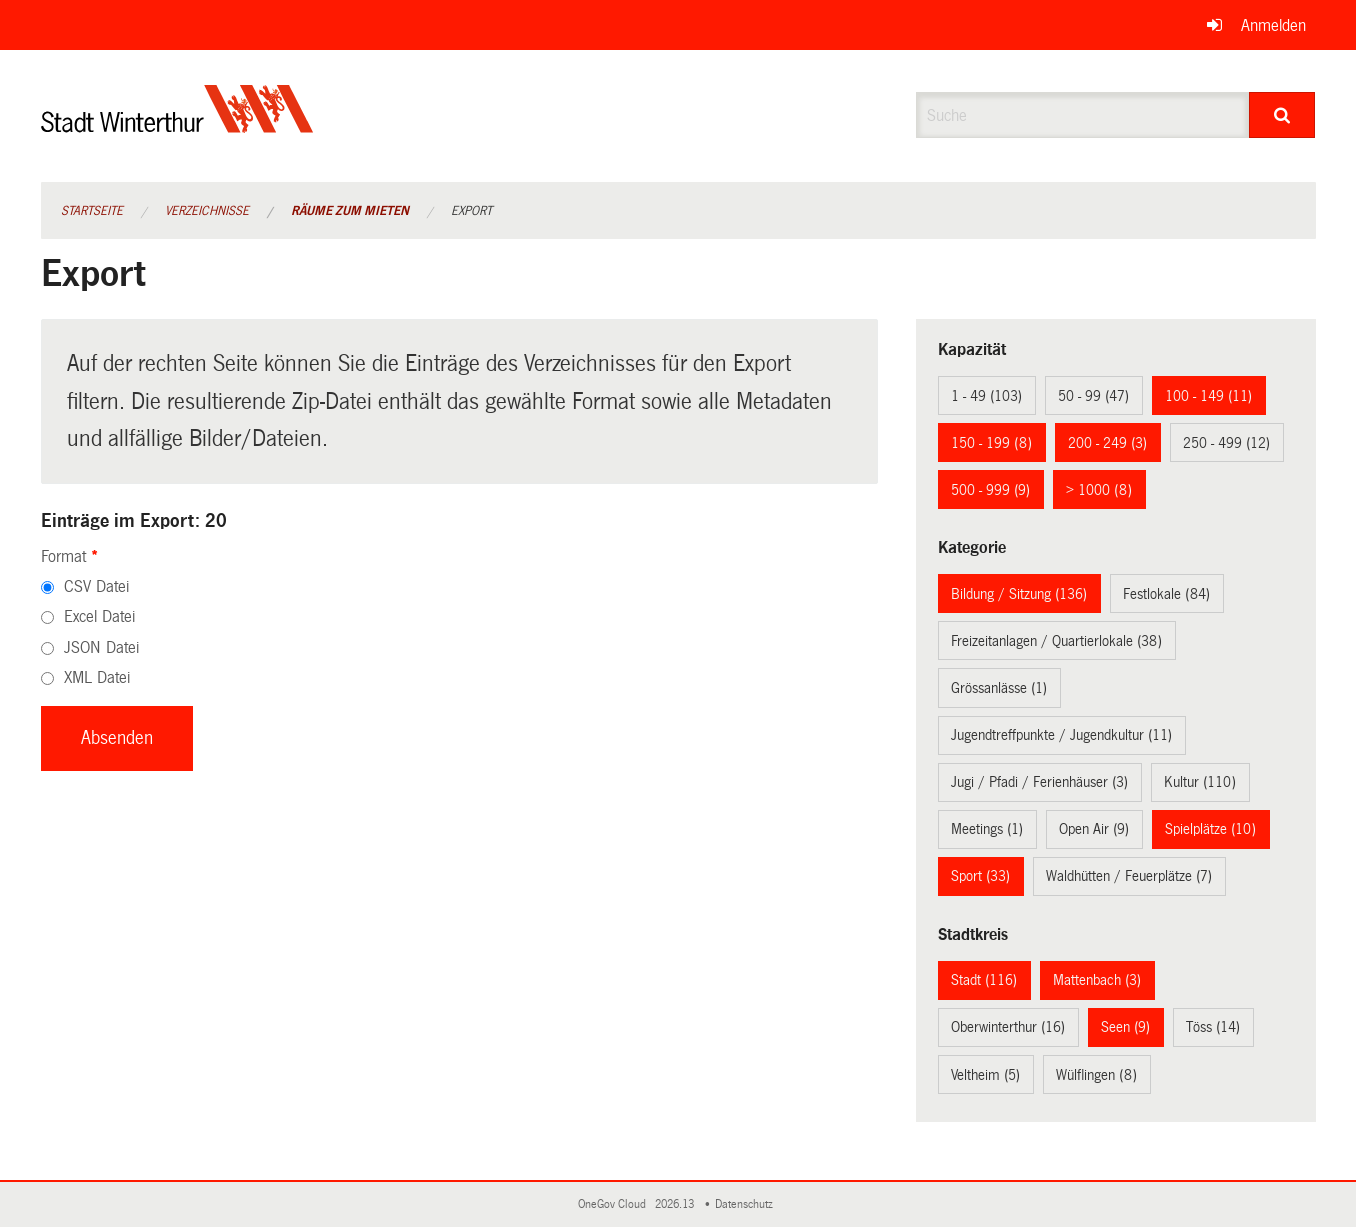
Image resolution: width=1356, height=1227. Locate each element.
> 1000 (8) (1099, 490)
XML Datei (97, 677)
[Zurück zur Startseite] (177, 125)
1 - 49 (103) (986, 396)
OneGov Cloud (615, 1204)
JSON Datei (101, 647)
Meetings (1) (987, 829)
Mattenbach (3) (1097, 980)
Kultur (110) (1200, 782)
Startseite (92, 211)
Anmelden (1273, 25)
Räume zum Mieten (350, 211)
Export (471, 211)
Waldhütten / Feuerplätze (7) (1129, 876)
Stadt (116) (984, 980)
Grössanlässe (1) (999, 688)
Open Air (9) (1094, 829)
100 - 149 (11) (1208, 396)
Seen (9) (1125, 1027)
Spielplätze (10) (1210, 829)
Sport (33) (980, 876)
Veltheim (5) (985, 1075)
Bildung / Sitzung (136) (1019, 594)
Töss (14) (1213, 1027)
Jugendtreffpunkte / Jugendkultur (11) (1061, 735)
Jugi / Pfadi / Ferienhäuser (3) (1039, 782)
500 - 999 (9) (990, 490)
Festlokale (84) (1166, 594)
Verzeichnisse (207, 211)
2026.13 (676, 1204)
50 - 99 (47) (1093, 396)
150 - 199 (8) (991, 443)
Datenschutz (747, 1204)
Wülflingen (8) (1096, 1075)
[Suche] (1282, 115)
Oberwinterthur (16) (1008, 1027)
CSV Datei (96, 586)
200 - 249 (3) (1107, 443)
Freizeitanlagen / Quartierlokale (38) (1056, 641)
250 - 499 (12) (1226, 443)
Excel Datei (99, 616)
